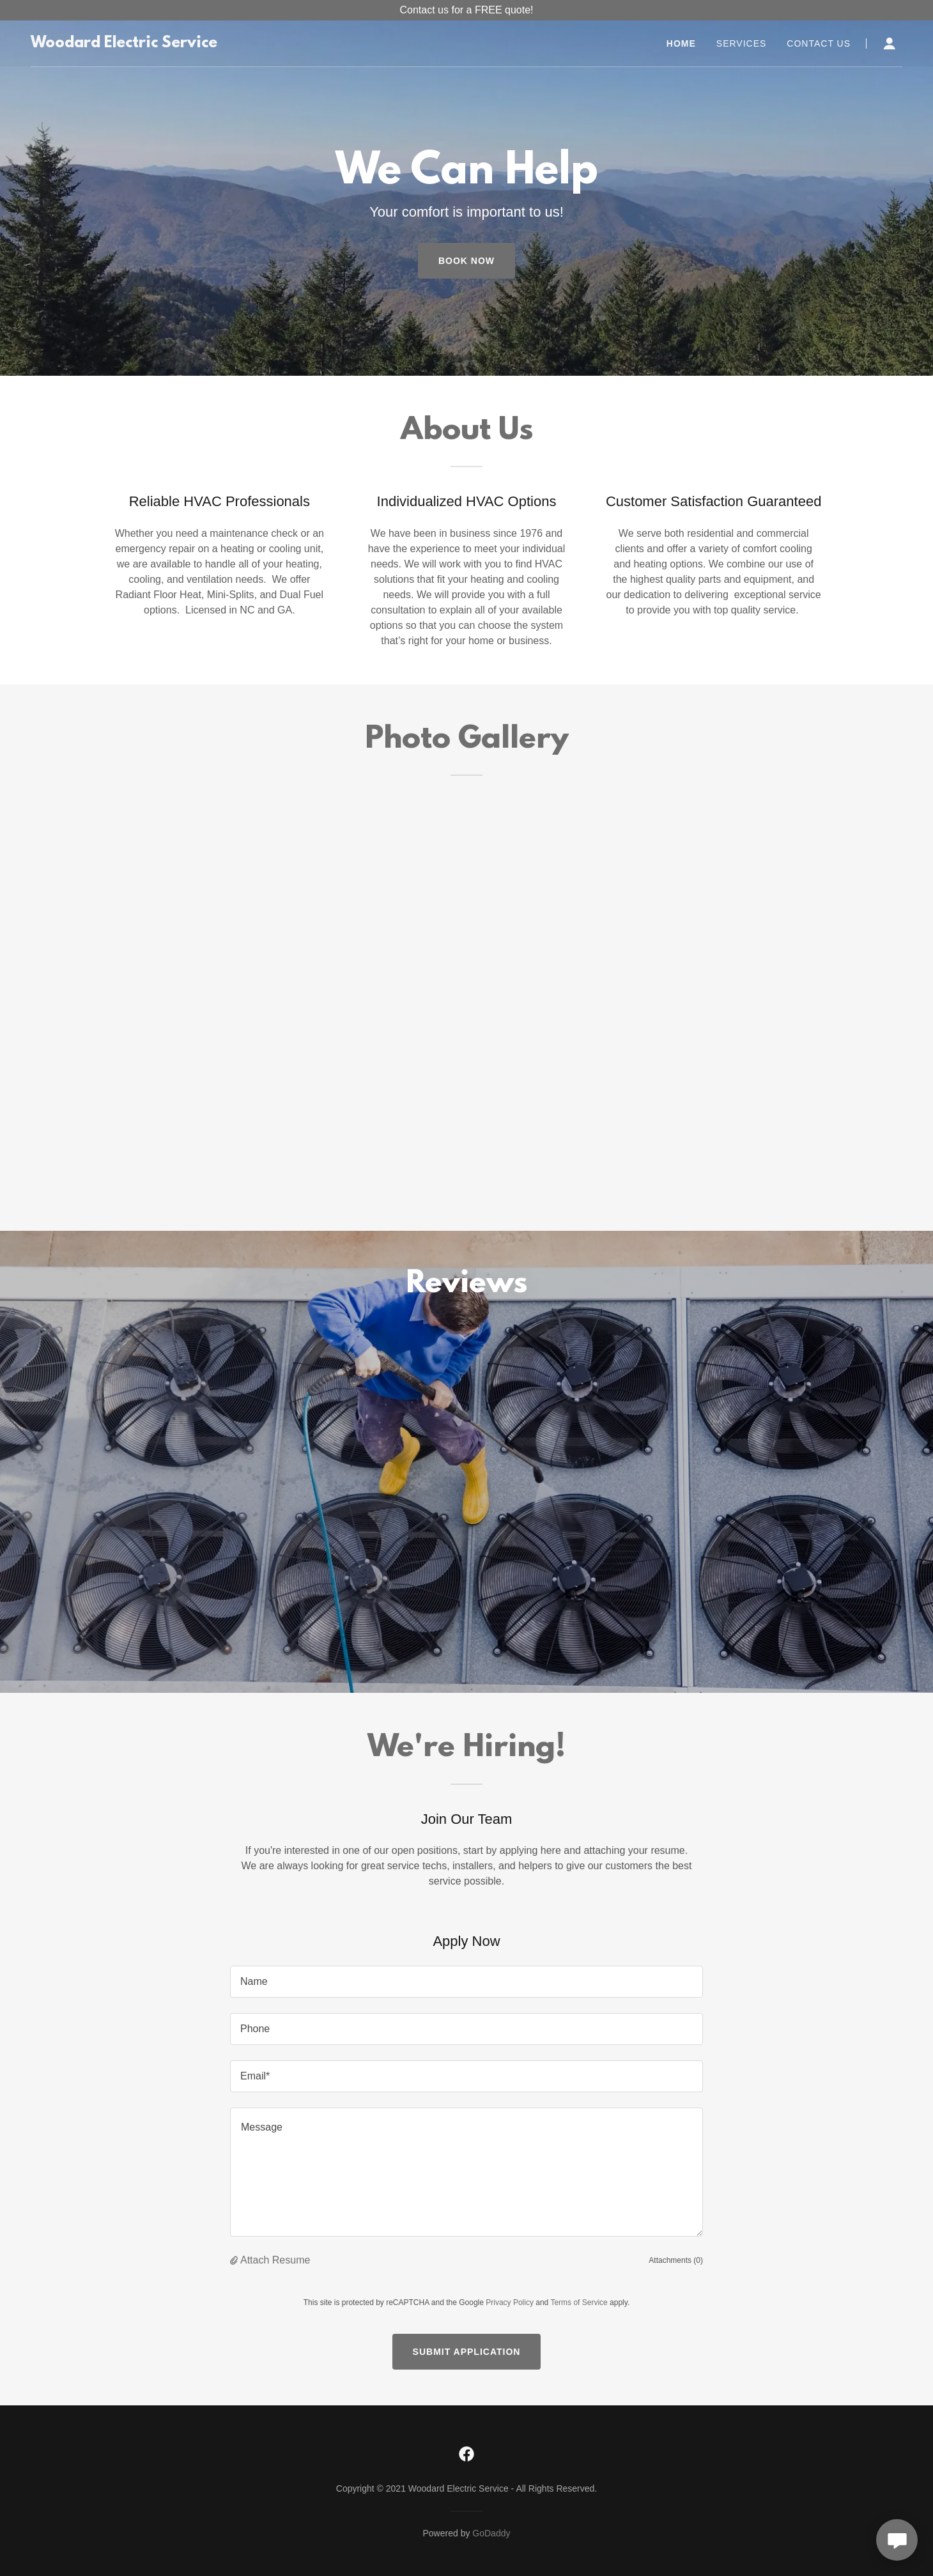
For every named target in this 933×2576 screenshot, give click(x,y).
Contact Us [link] (819, 43)
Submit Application (467, 2352)
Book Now (466, 261)
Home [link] (681, 43)
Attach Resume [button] (275, 2260)
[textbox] (466, 1982)
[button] (889, 43)
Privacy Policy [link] (510, 2302)
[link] (124, 43)
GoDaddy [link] (491, 2533)
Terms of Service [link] (578, 2302)
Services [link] (741, 43)
